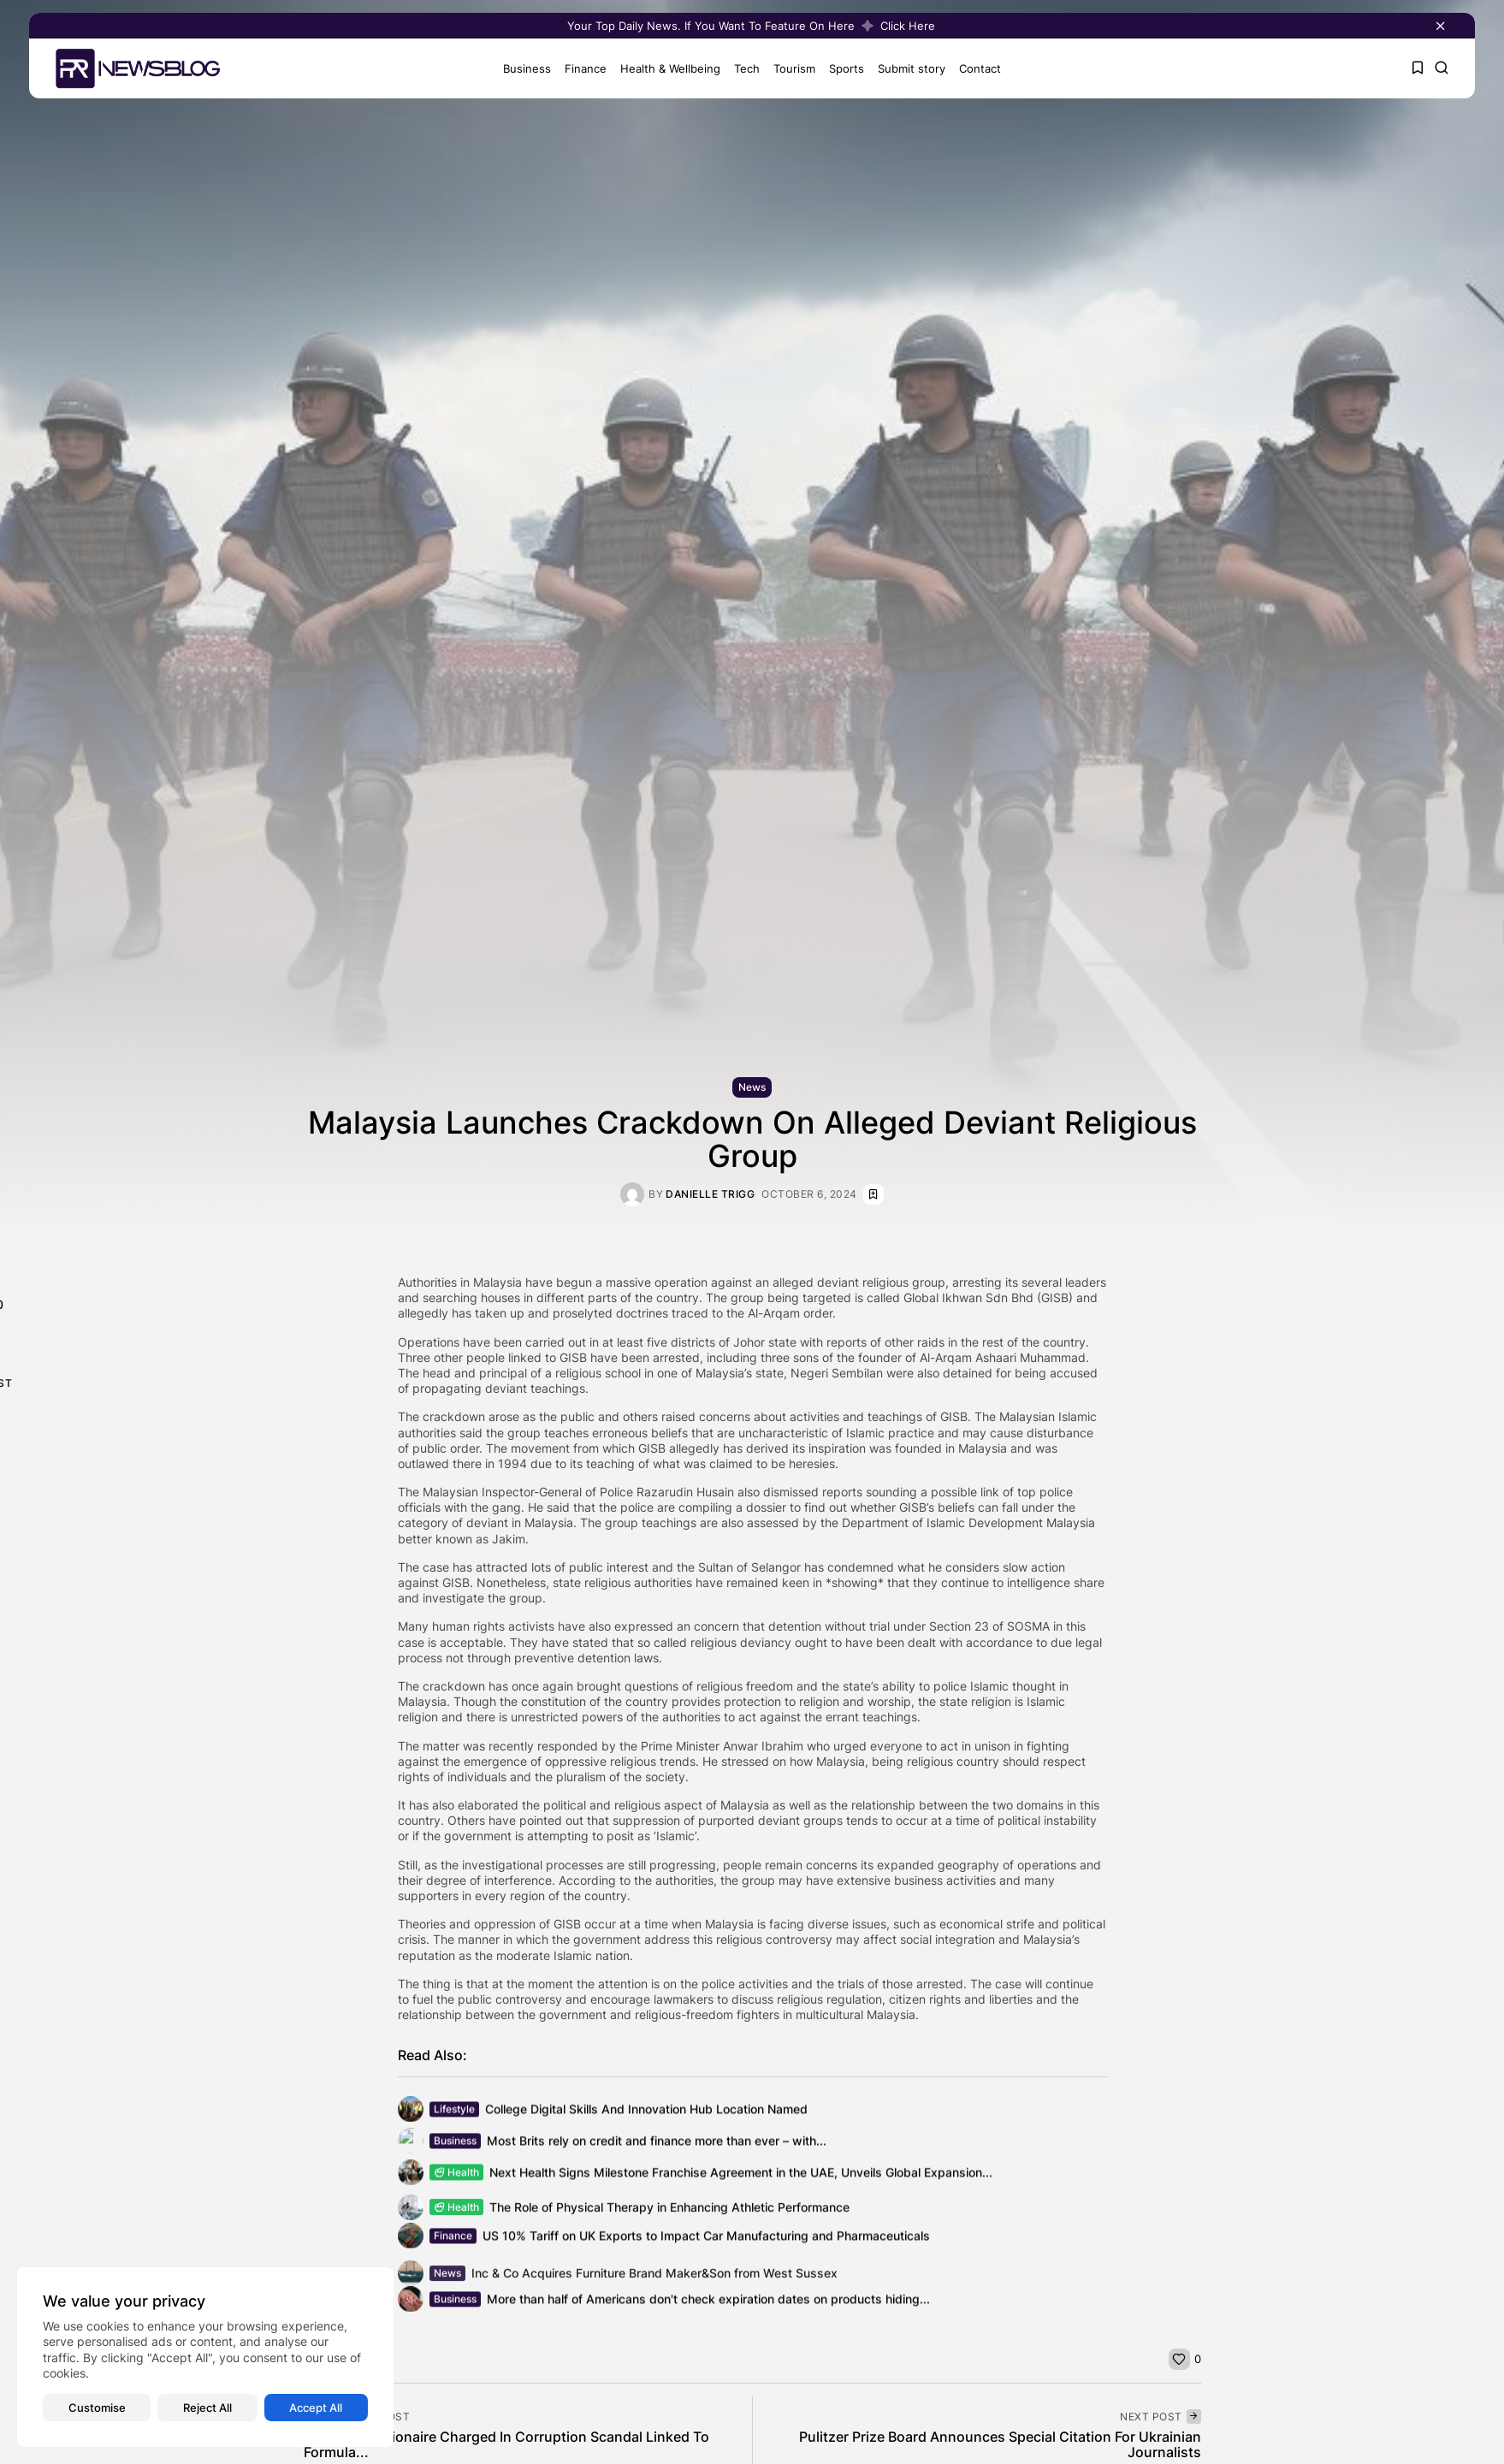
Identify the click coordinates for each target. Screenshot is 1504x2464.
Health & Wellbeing (665, 68)
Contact (975, 68)
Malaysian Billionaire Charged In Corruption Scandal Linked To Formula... (506, 2444)
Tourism (789, 68)
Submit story (906, 68)
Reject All (207, 2407)
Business (522, 68)
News (752, 1087)
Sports (841, 68)
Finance (580, 68)
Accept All (315, 2407)
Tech (742, 68)
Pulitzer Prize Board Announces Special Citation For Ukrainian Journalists (1000, 2444)
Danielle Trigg (710, 1195)
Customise (97, 2407)
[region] (205, 2357)
